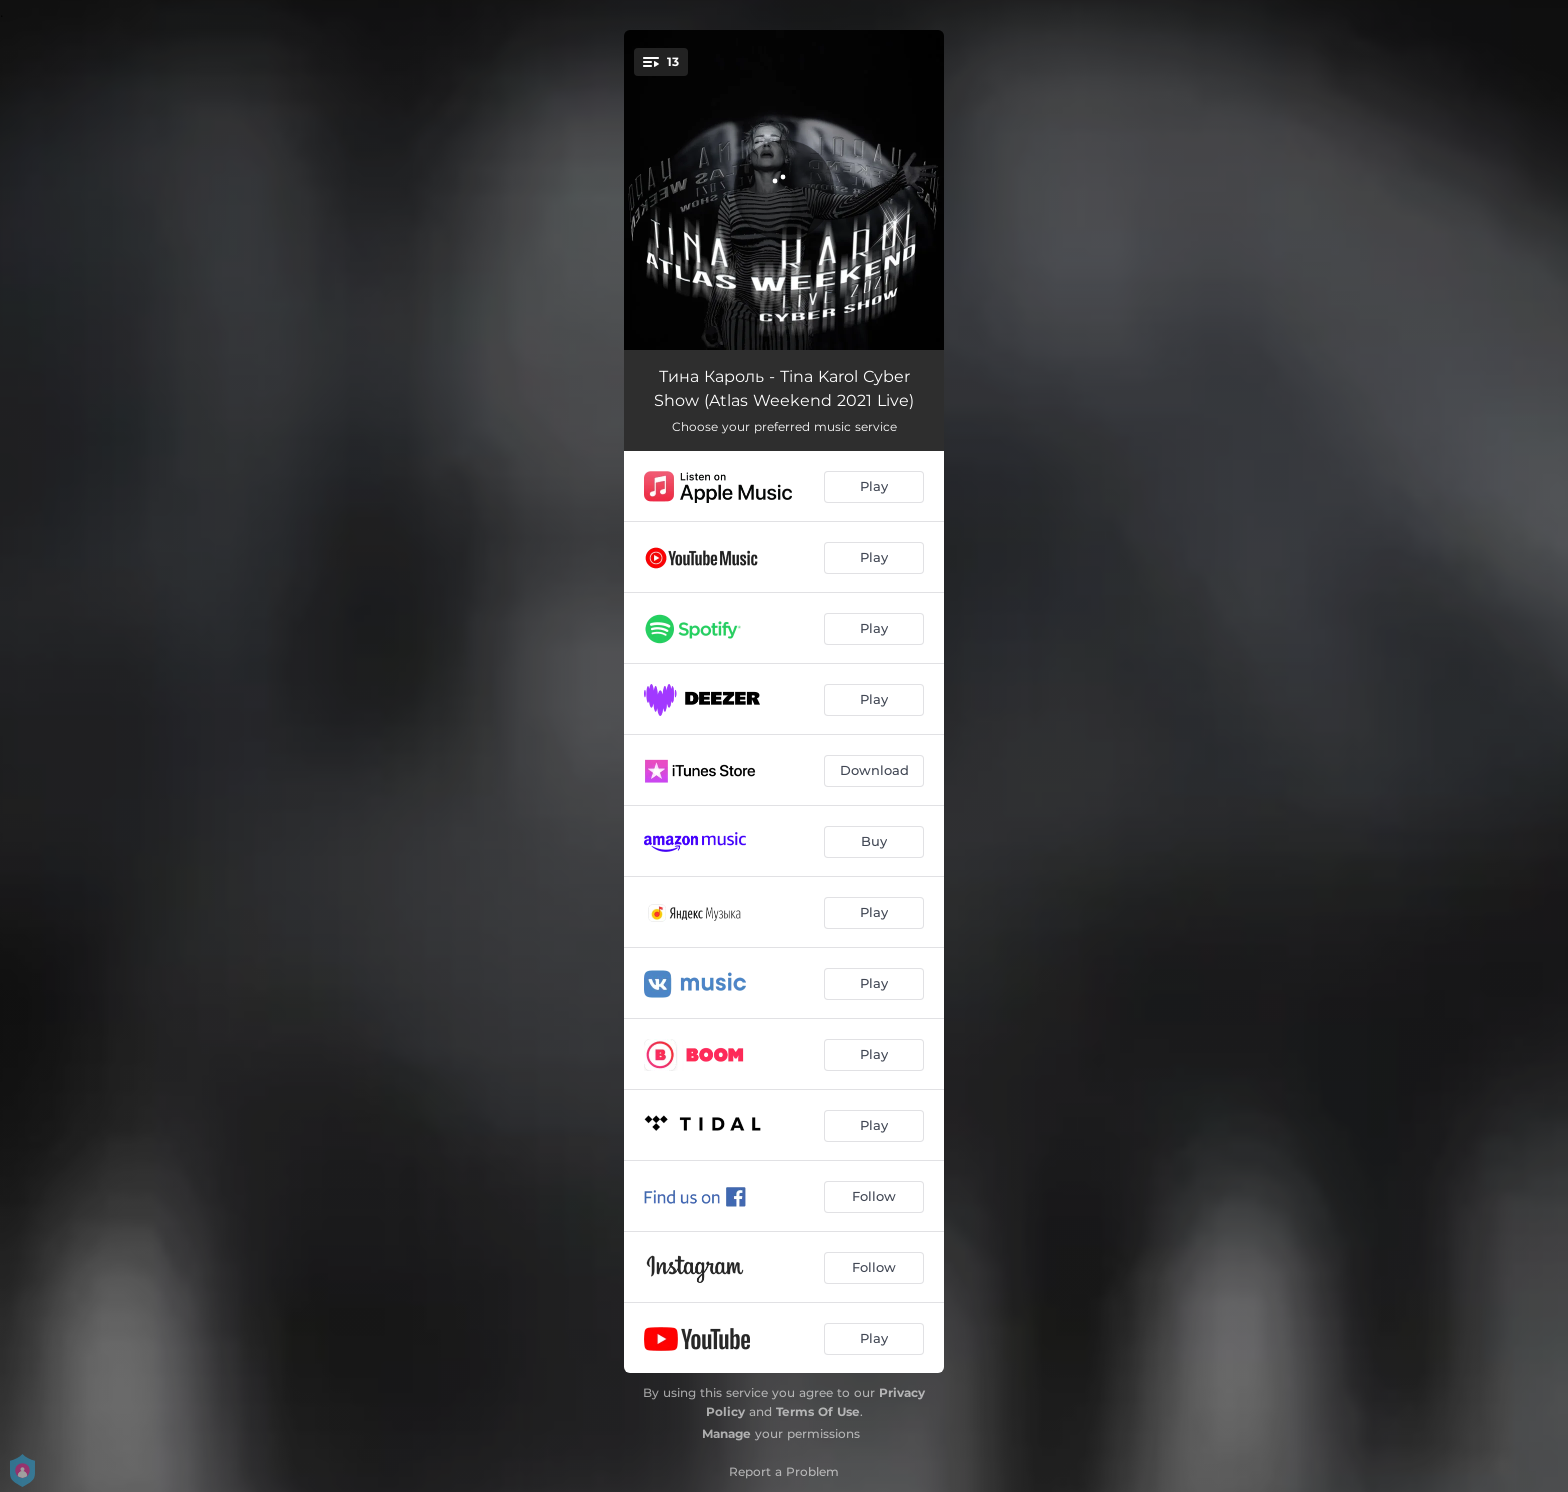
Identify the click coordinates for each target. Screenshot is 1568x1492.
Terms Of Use (818, 1411)
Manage (726, 1433)
